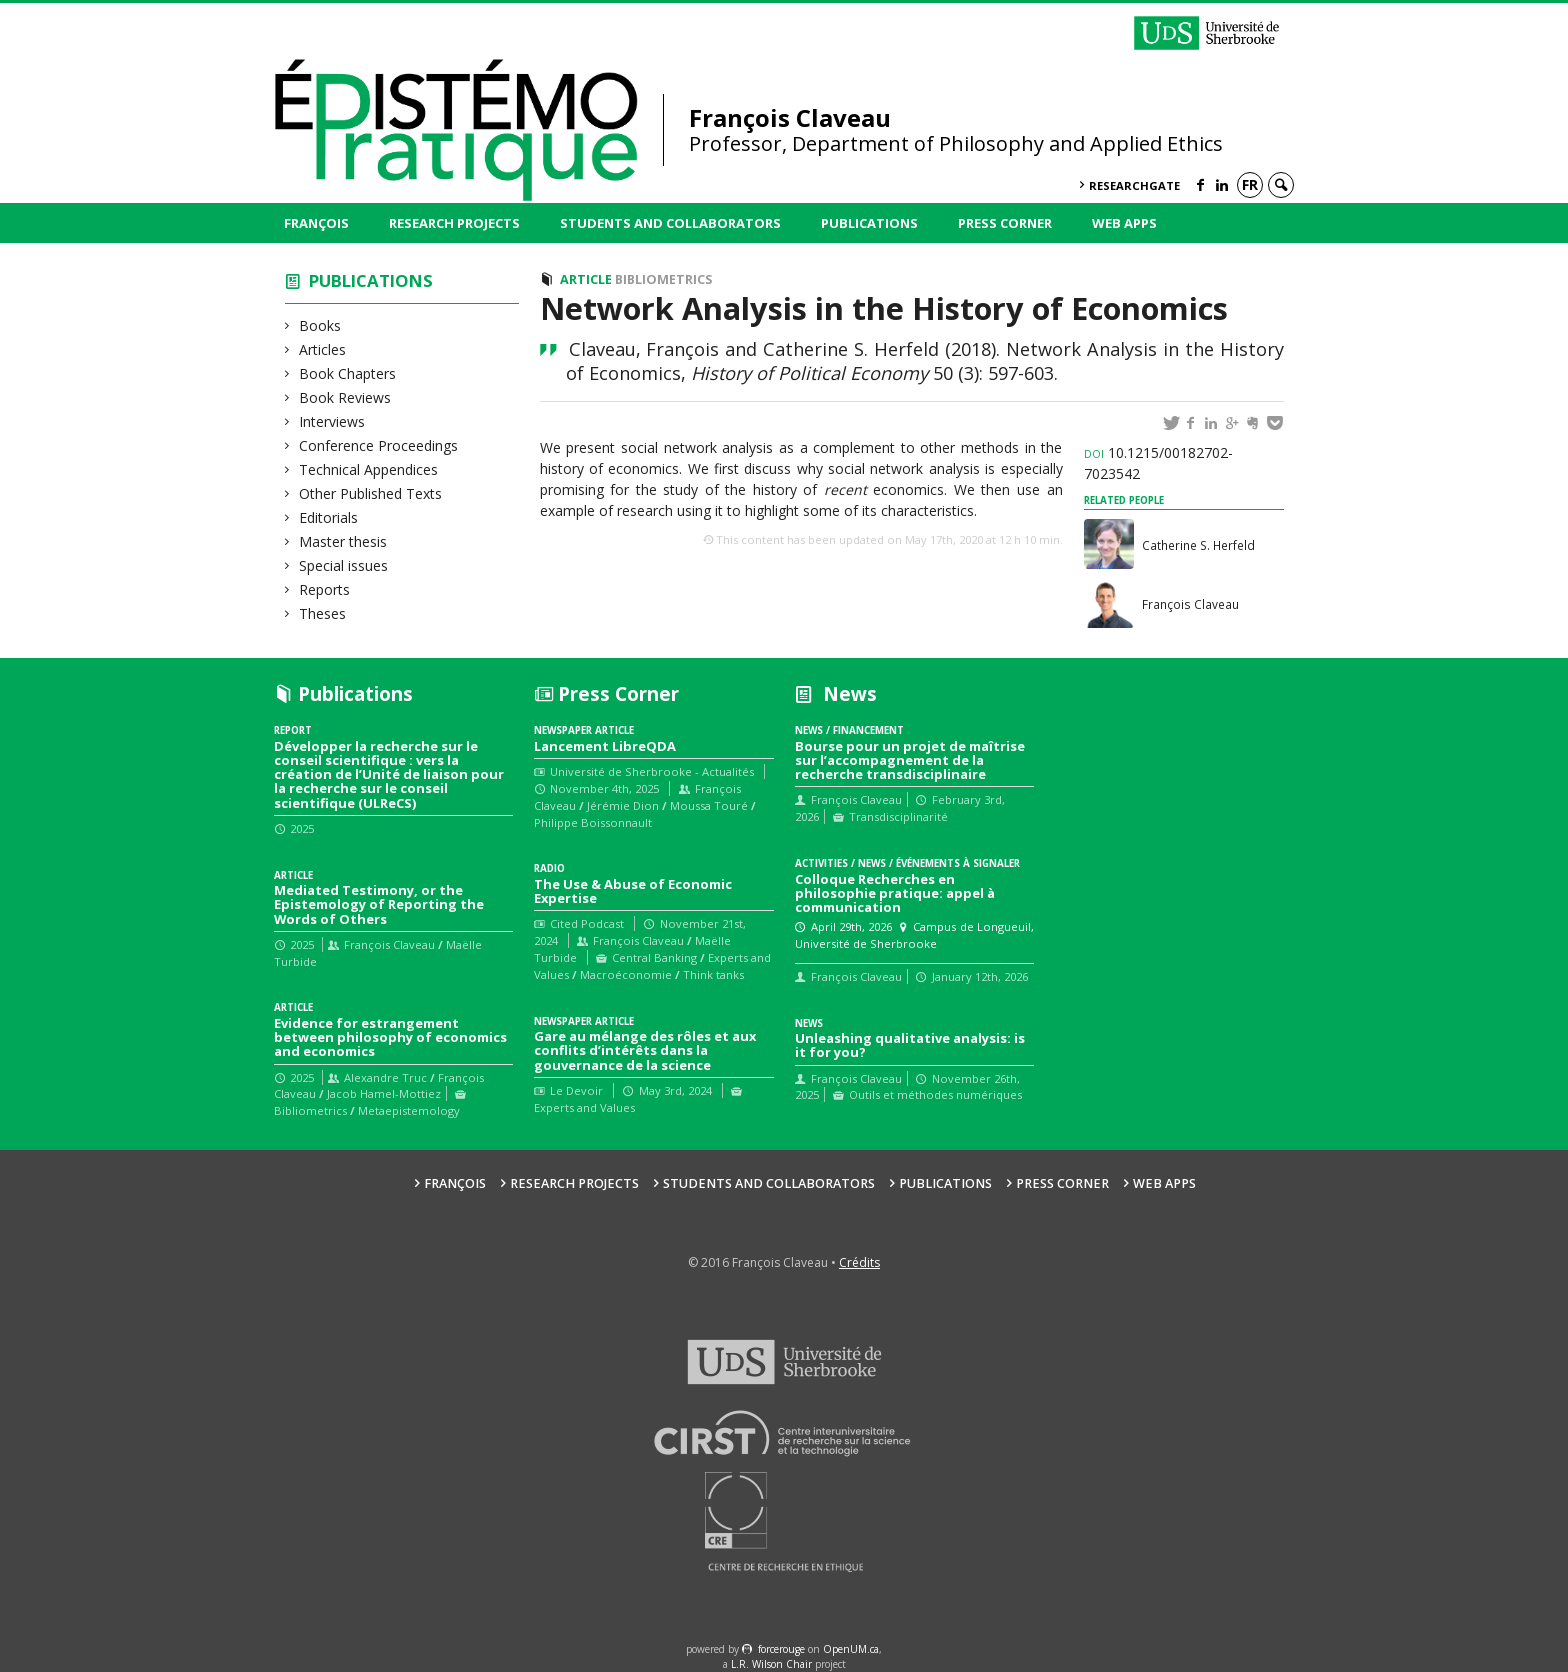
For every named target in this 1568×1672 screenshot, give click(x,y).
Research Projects (454, 223)
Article (586, 279)
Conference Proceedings (379, 445)
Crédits (859, 1262)
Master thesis (343, 541)
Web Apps (1124, 223)
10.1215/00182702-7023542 (1158, 463)
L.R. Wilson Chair (771, 1664)
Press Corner (1005, 223)
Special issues (344, 565)
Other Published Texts (371, 493)
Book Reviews (345, 397)
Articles (323, 349)
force (781, 1649)
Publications (869, 223)
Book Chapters (348, 373)
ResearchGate (1134, 185)
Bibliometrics (663, 279)
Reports (325, 589)
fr (1250, 184)
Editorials (329, 517)
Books (320, 325)
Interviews (332, 421)
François (316, 223)
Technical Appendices (369, 469)
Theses (323, 613)
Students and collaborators (670, 223)
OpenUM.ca (851, 1649)
